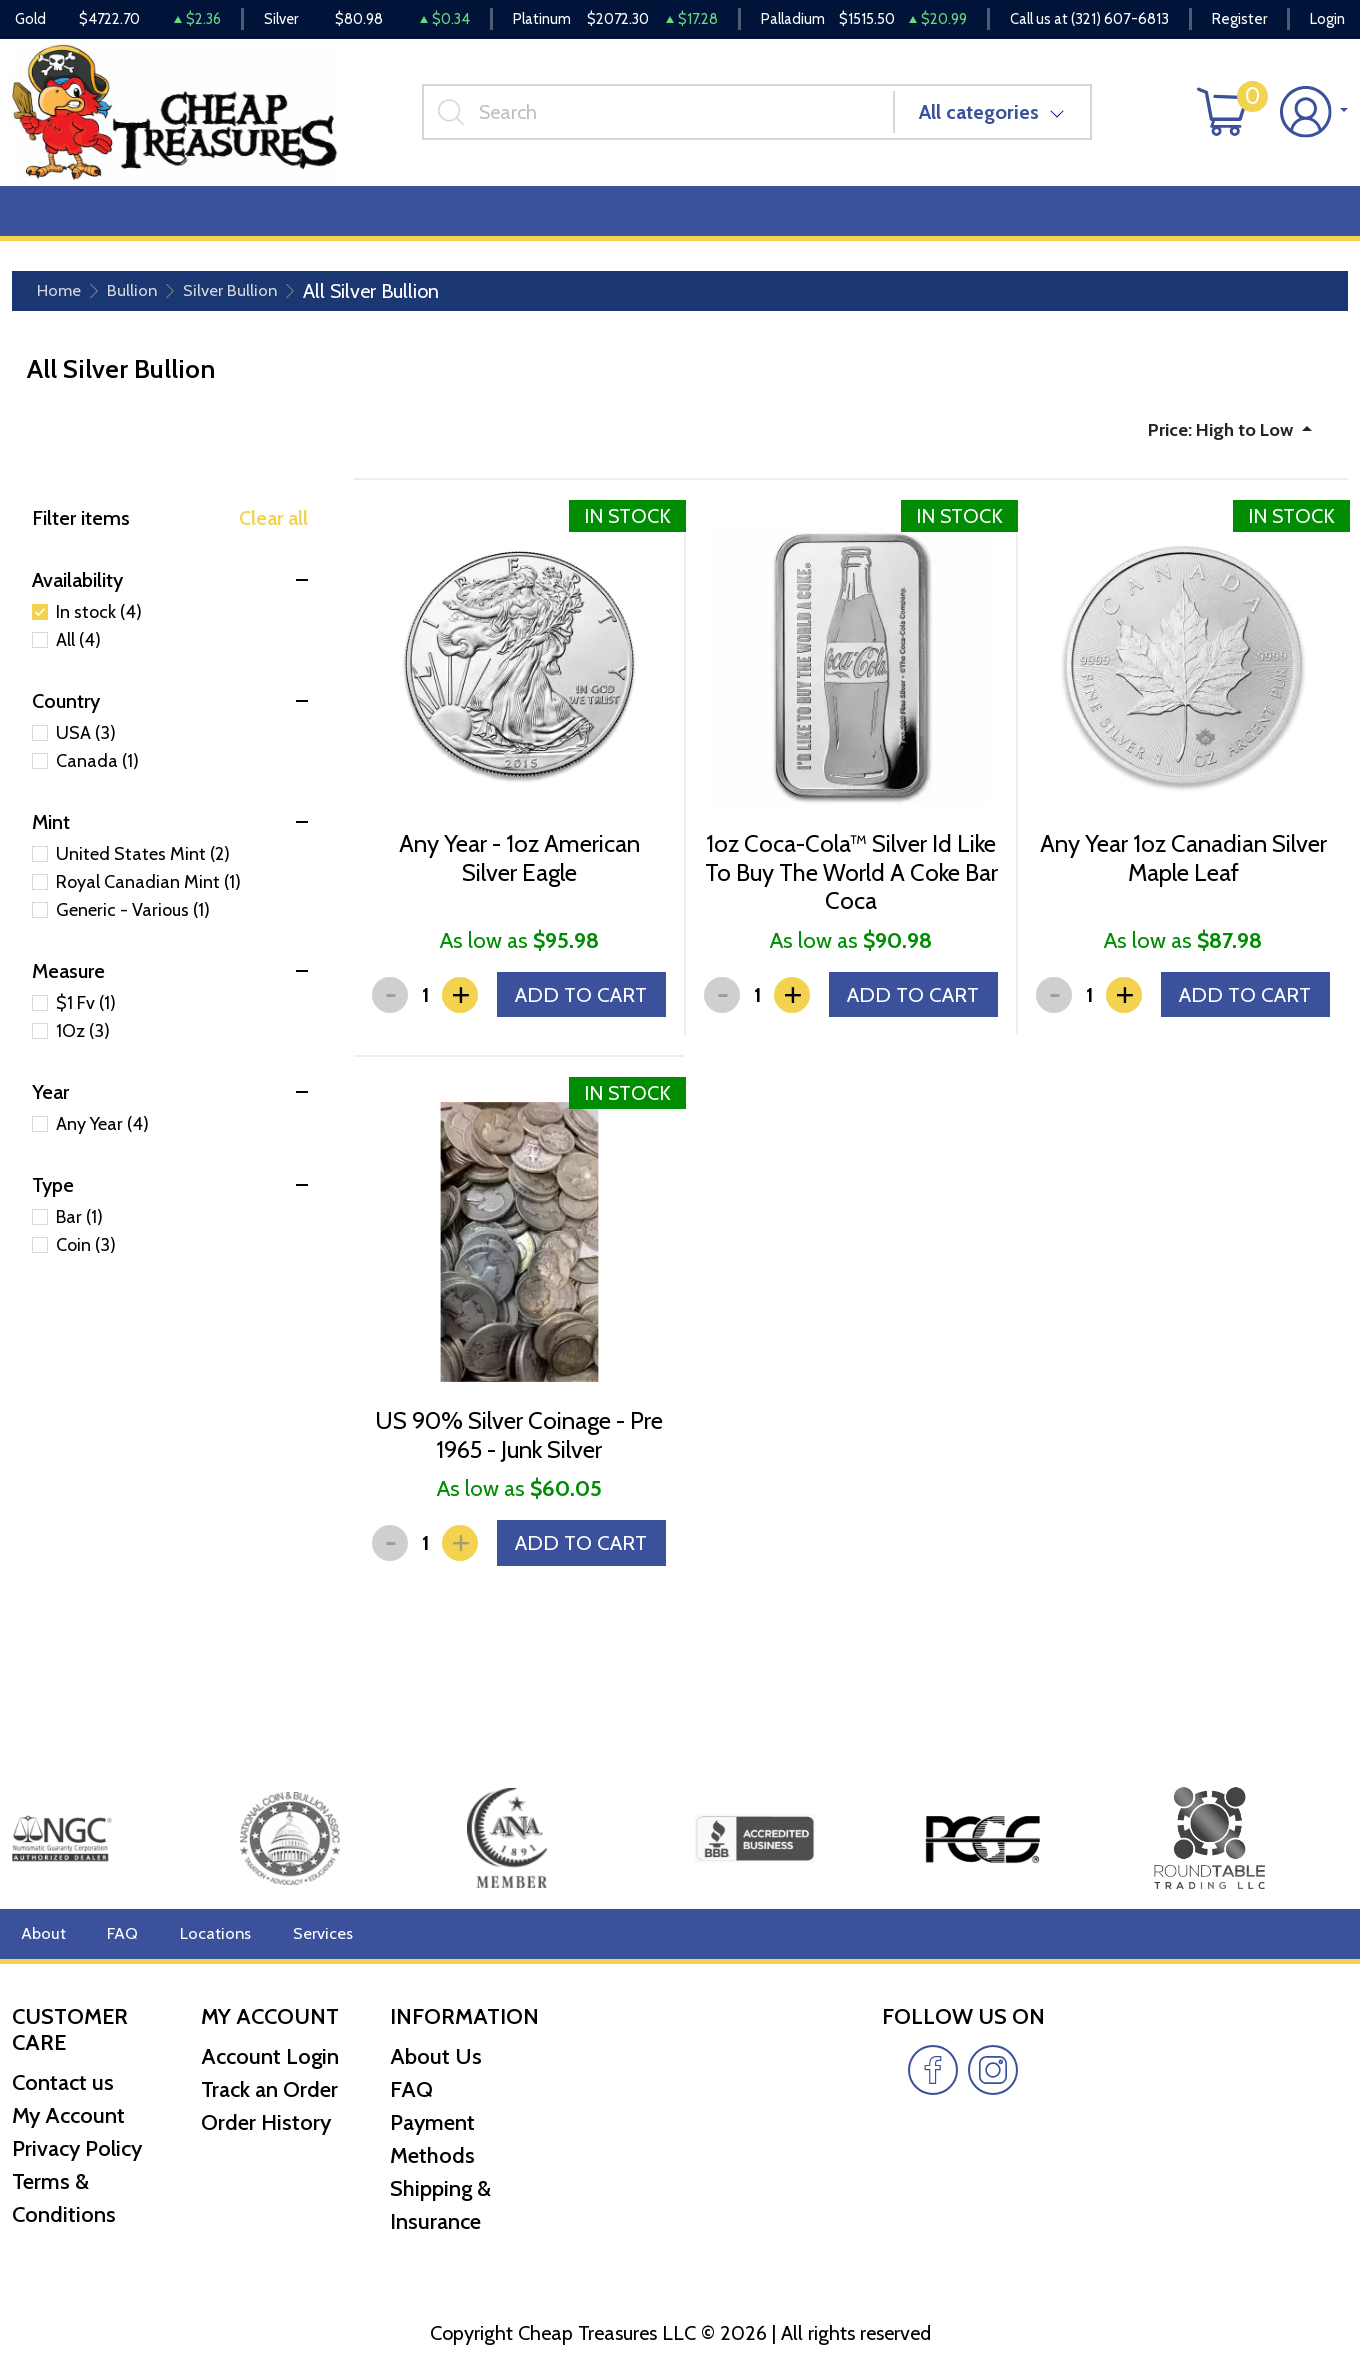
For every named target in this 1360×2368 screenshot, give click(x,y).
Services (308, 1933)
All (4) (78, 654)
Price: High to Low (1210, 442)
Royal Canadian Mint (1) (148, 896)
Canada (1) (97, 775)
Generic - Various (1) (133, 924)
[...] (666, 119)
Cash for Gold (1293, 221)
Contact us (63, 2082)
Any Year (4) (102, 1138)
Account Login (270, 2056)
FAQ (118, 1933)
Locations (207, 1933)
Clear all (273, 532)
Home (63, 302)
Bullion (145, 302)
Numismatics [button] (184, 221)
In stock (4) (99, 626)
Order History (266, 2122)
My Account (68, 2115)
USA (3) (86, 747)
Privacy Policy (77, 2148)
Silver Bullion (254, 302)
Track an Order (269, 2089)
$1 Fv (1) (86, 1017)
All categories (987, 119)
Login (1327, 20)
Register (1239, 20)
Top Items (417, 221)
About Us (436, 2056)
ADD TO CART (574, 1031)
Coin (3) (86, 1259)
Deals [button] (310, 221)
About (41, 1933)
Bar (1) (79, 1231)
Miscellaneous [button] (552, 221)
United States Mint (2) (143, 868)
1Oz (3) (83, 1045)
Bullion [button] (55, 221)
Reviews (681, 221)
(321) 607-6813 (1120, 20)
